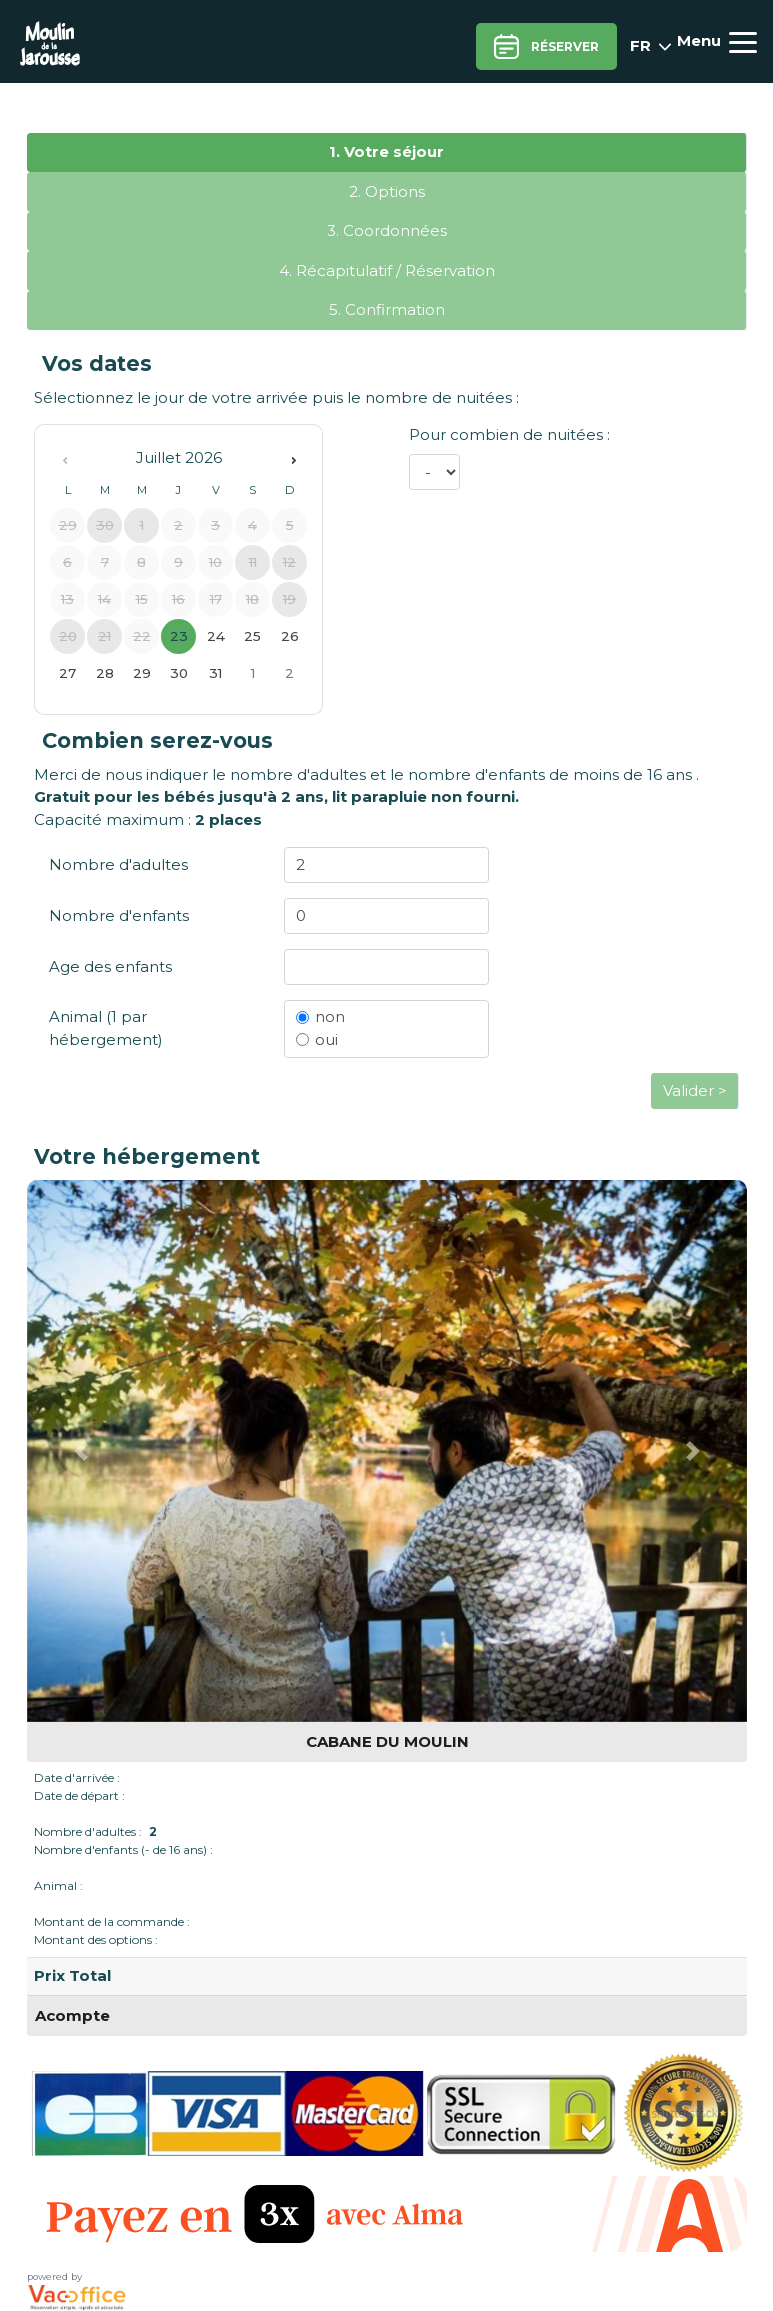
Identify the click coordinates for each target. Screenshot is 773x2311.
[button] (81, 1451)
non (330, 1016)
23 (179, 636)
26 (290, 636)
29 (142, 673)
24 (216, 636)
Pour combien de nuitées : (509, 434)
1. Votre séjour (386, 151)
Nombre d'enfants (119, 915)
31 (215, 673)
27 (67, 673)
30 (179, 673)
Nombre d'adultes (118, 864)
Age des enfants (110, 966)
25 (252, 636)
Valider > (695, 1090)
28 (105, 673)
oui (326, 1039)
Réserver (546, 46)
